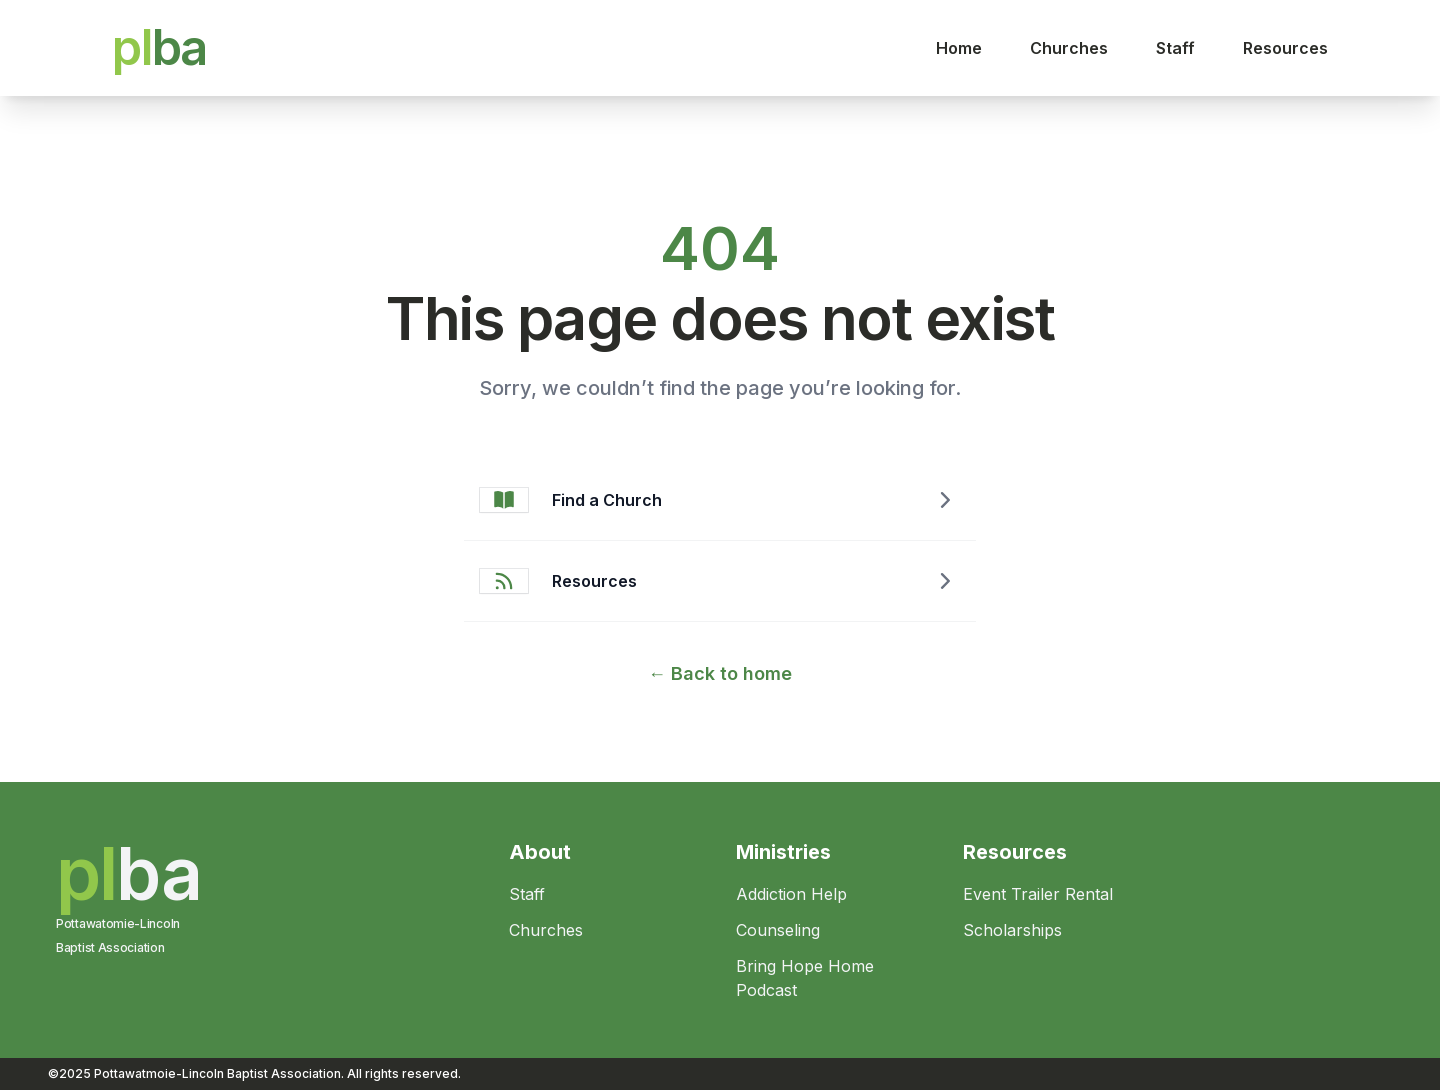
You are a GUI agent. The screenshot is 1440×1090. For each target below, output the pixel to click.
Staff (1175, 48)
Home (959, 48)
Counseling (778, 930)
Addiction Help (791, 894)
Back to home (720, 673)
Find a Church (607, 500)
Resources (1285, 48)
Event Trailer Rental (1038, 894)
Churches (1069, 48)
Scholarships (1012, 930)
